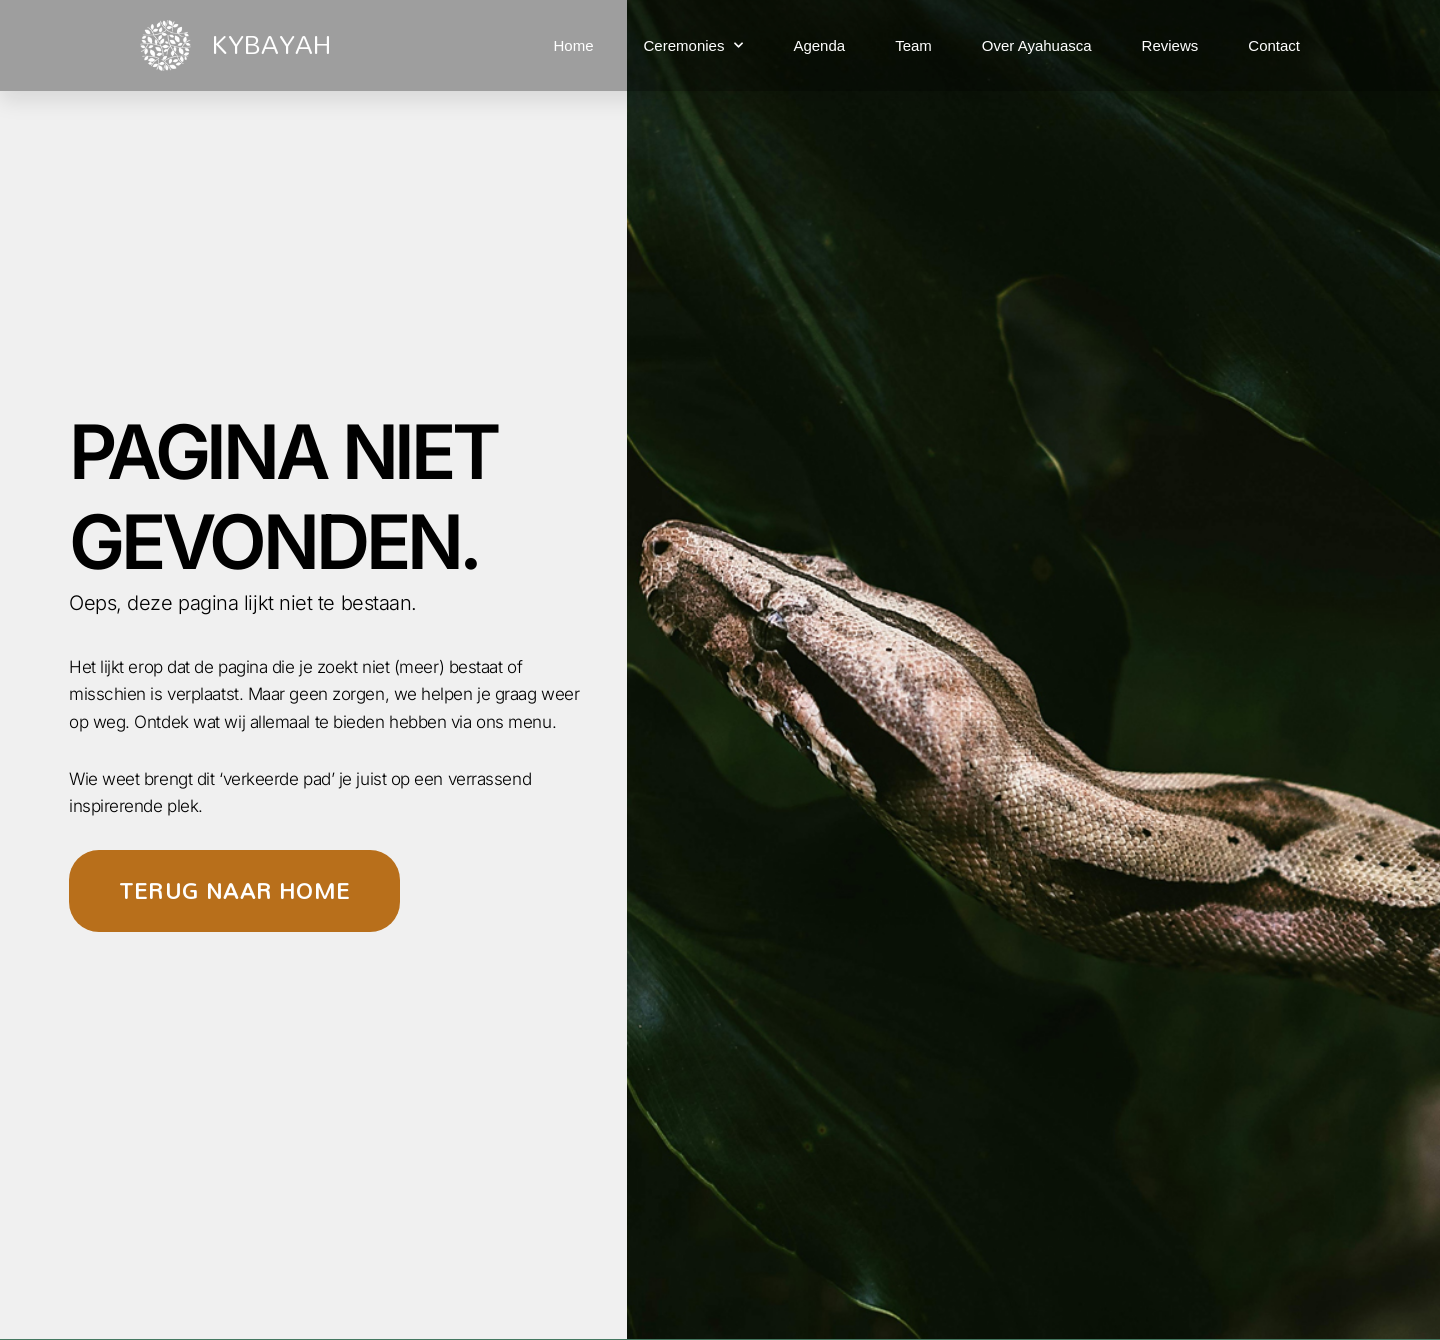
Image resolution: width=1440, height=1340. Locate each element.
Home (574, 45)
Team (913, 45)
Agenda (819, 45)
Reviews (1170, 45)
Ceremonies (694, 45)
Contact (1274, 45)
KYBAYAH (271, 44)
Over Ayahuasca (1037, 45)
